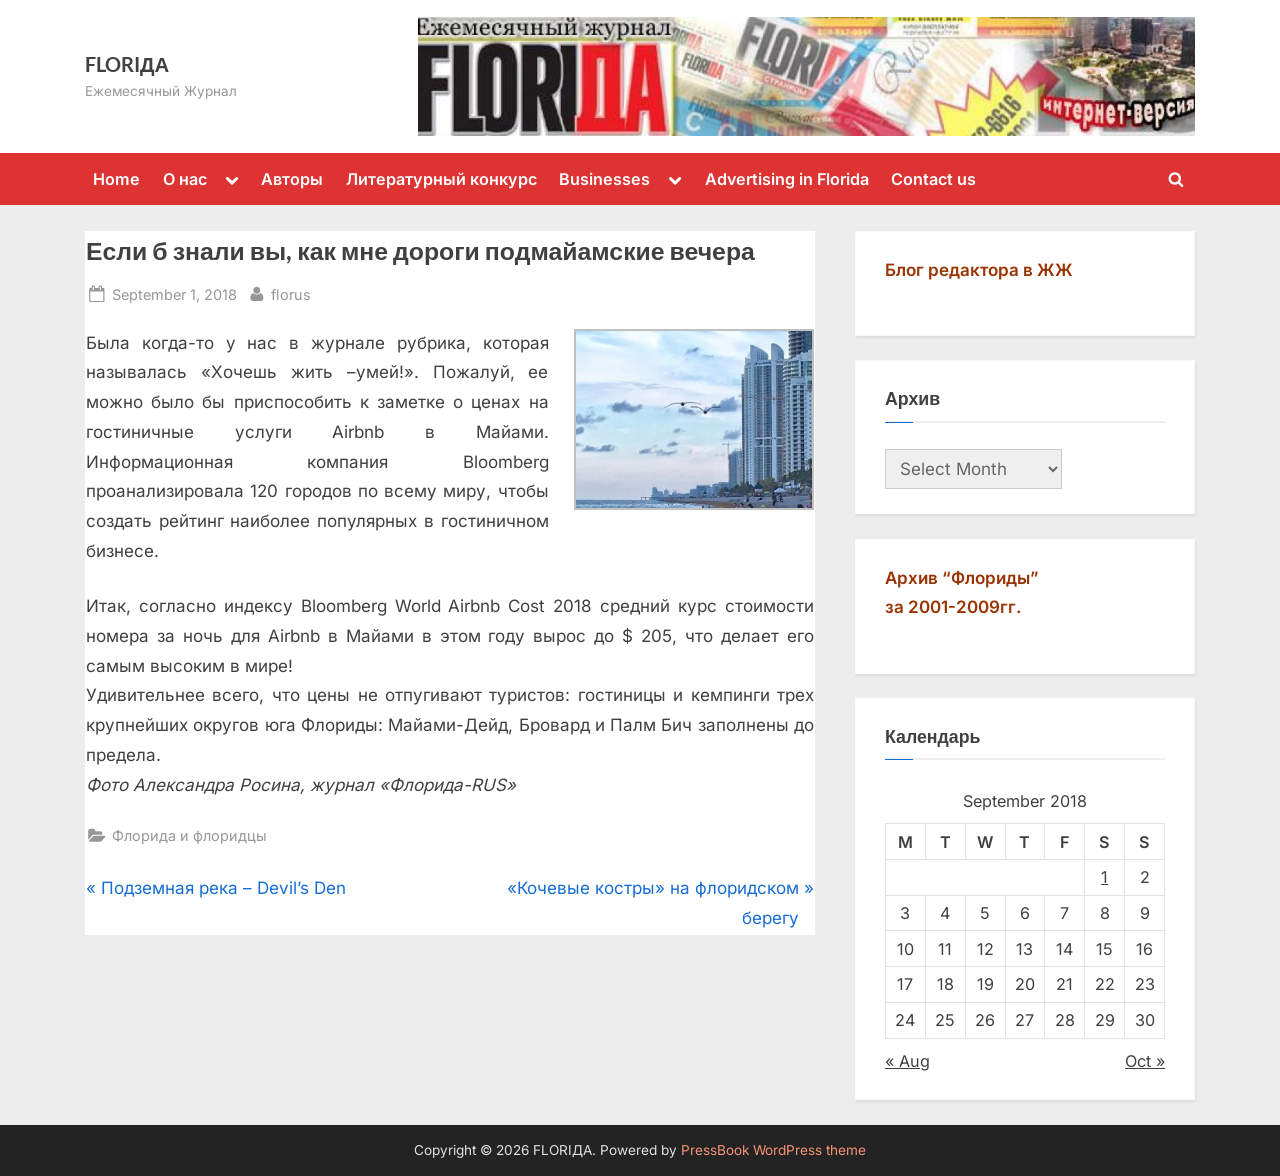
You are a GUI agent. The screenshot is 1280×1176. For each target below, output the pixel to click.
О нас (185, 179)
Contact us (933, 179)
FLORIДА (127, 64)
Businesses (604, 179)
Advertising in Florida (787, 179)
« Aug (907, 1061)
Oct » (1145, 1061)
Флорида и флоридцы (189, 835)
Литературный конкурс (441, 179)
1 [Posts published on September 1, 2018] (1104, 877)
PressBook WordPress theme (773, 1150)
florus (291, 292)
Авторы (292, 179)
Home (116, 179)
